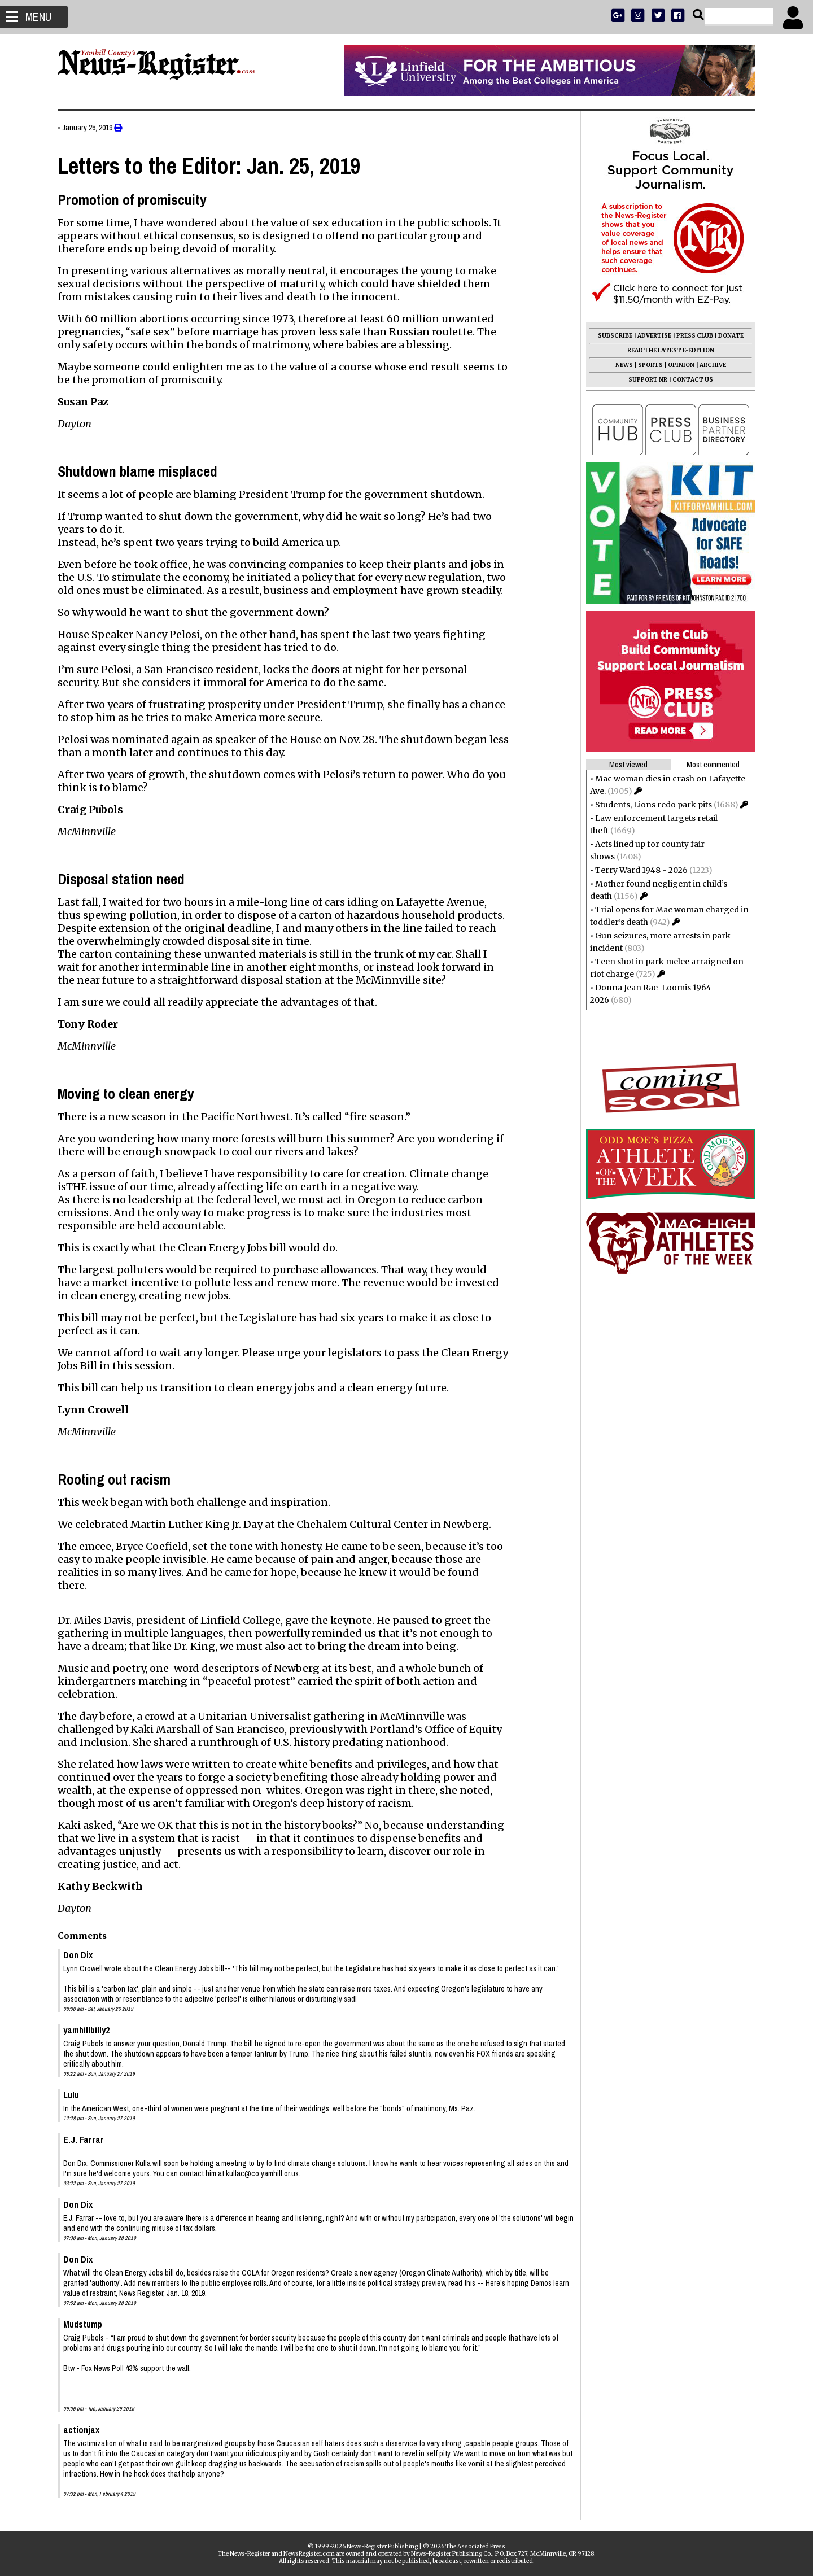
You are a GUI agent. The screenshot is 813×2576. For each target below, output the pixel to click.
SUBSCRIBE (610, 335)
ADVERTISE (650, 335)
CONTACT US (688, 379)
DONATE (726, 335)
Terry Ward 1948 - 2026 (637, 870)
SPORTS (645, 365)
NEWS (619, 365)
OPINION (676, 365)
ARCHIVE (708, 365)
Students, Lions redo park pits (649, 805)
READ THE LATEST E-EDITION (666, 350)
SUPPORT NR (643, 379)
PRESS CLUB (690, 335)
